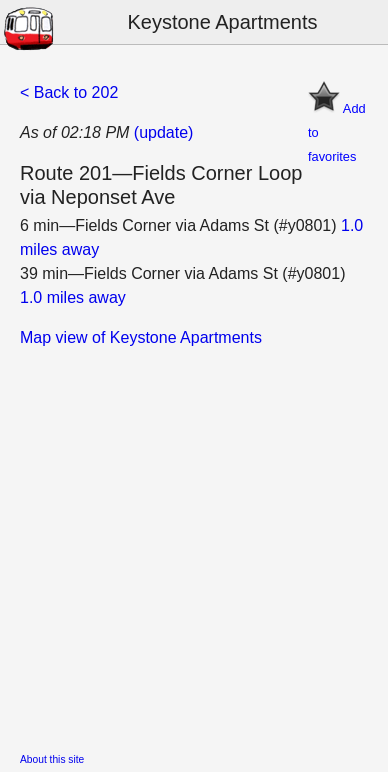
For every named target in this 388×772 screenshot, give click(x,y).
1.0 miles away (73, 297)
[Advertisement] (194, 544)
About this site (52, 759)
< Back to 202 (69, 92)
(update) (164, 132)
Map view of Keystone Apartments (141, 337)
